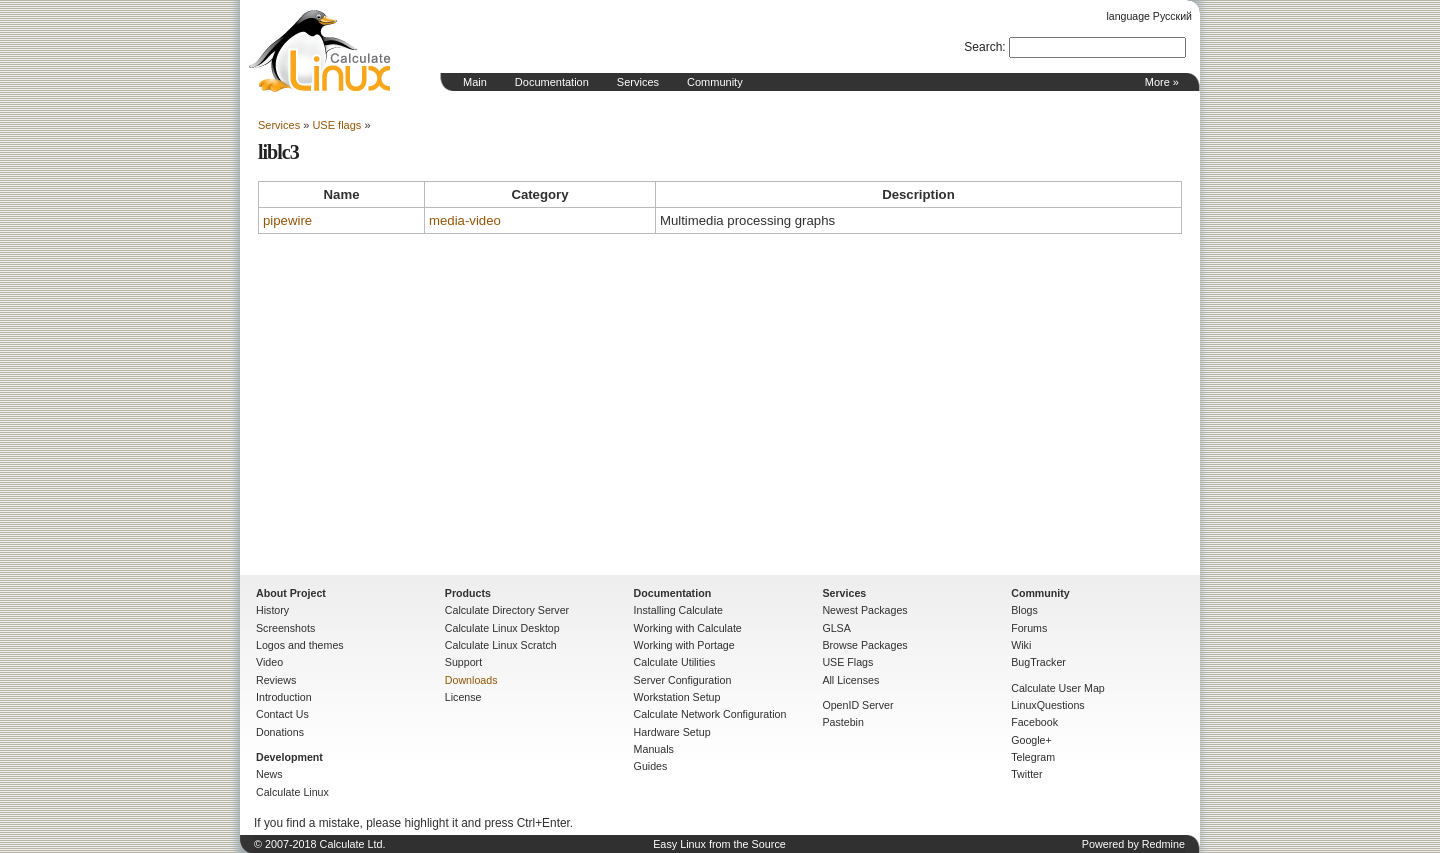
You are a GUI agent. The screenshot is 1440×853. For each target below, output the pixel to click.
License (463, 697)
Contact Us (282, 714)
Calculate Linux (292, 792)
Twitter (1026, 774)
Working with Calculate (688, 628)
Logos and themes (300, 645)
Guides (651, 766)
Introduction (284, 697)
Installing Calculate (678, 610)
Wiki (1021, 645)
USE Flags (847, 662)
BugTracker (1038, 662)
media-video (465, 220)
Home (320, 51)
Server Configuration (683, 680)
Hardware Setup (672, 732)
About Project (291, 593)
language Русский (1149, 16)
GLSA (836, 628)
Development (289, 757)
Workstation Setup (677, 697)
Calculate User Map (1058, 688)
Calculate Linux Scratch (501, 645)
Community (715, 82)
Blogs (1024, 610)
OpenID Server (857, 705)
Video (269, 662)
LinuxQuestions (1047, 705)
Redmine (1163, 844)
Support (463, 662)
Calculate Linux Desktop (502, 628)
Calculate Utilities (675, 662)
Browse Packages (864, 645)
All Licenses (850, 680)
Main (475, 82)
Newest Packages (864, 610)
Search (983, 47)
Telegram (1033, 757)
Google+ (1031, 740)
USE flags (336, 125)
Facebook (1034, 722)
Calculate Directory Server (507, 610)
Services (638, 82)
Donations (280, 732)
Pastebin (842, 722)
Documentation (552, 82)
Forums (1029, 628)
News (269, 774)
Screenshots (285, 628)
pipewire (287, 220)
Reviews (276, 680)
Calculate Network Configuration (710, 714)
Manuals (654, 749)
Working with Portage (684, 645)
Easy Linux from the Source (719, 844)
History (272, 610)
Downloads (471, 680)
